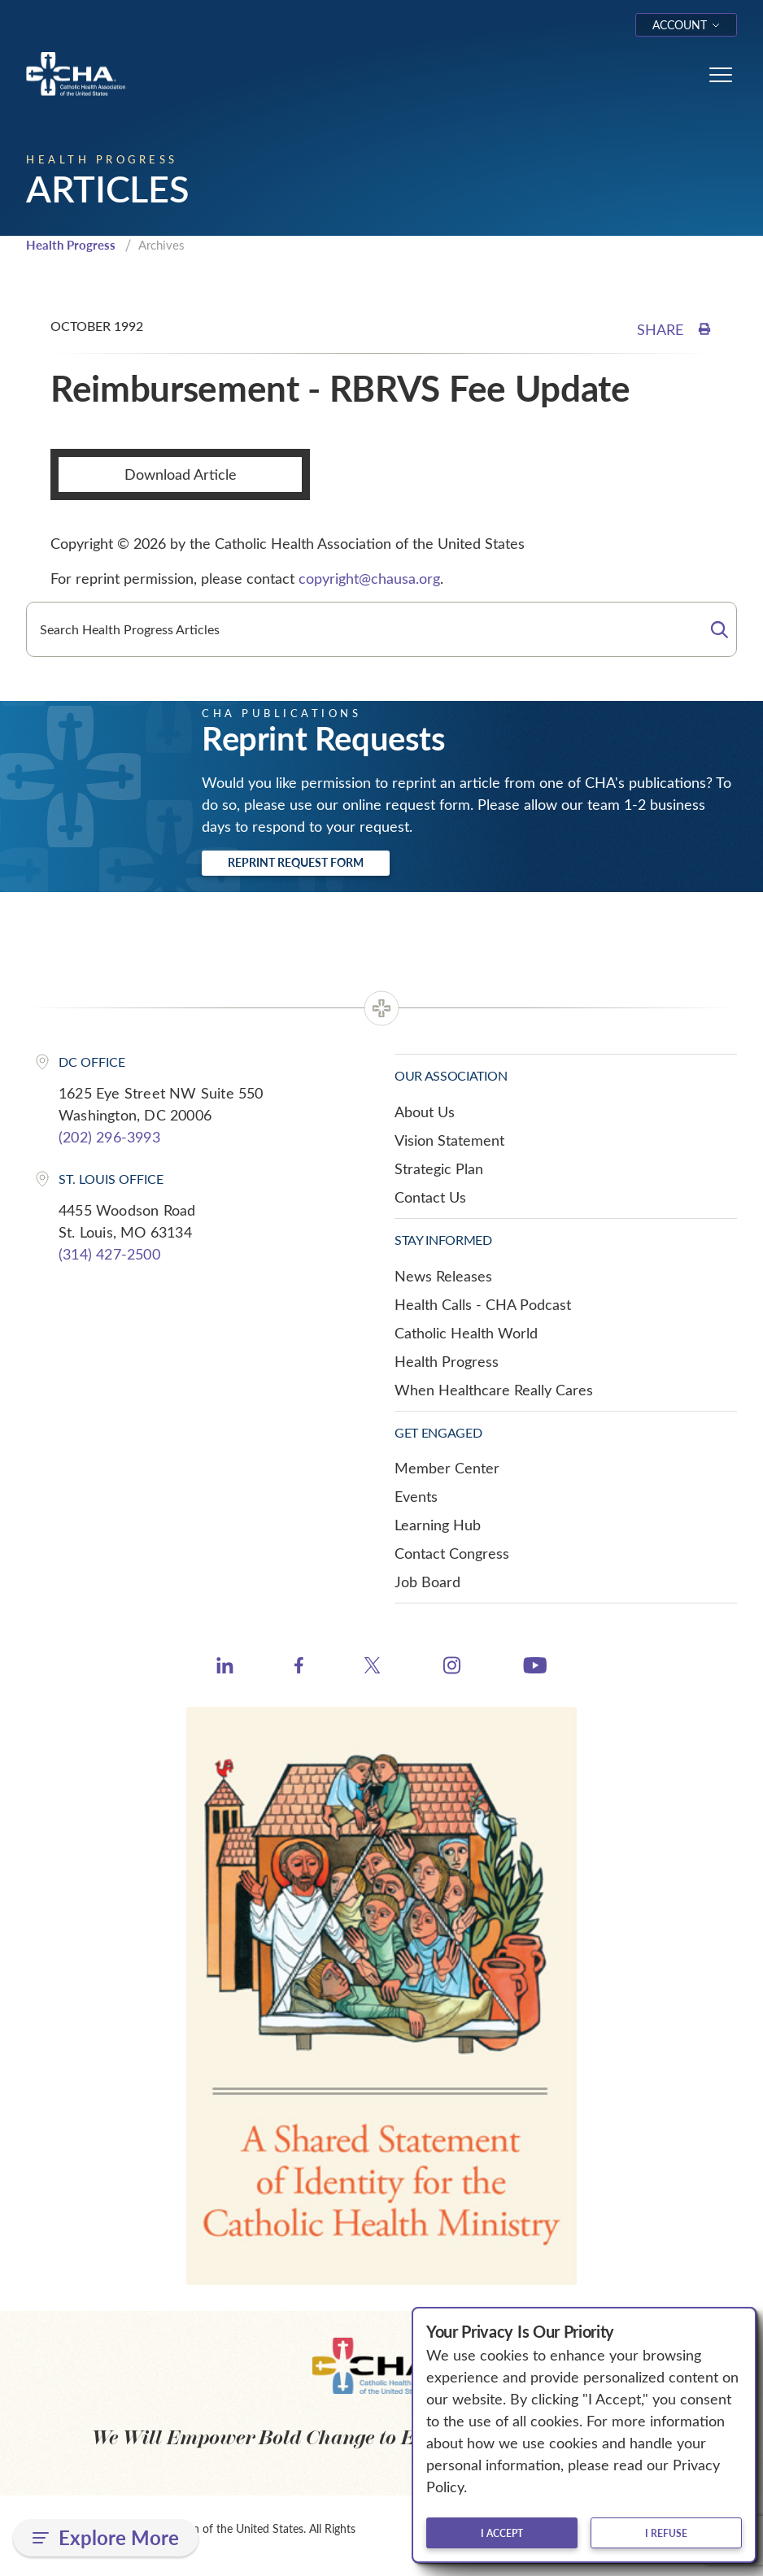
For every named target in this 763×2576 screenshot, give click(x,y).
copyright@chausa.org (369, 578)
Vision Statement (449, 1140)
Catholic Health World (466, 1332)
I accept (502, 2532)
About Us (425, 1111)
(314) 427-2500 (109, 1254)
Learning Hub (438, 1524)
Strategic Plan (439, 1168)
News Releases (443, 1276)
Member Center (447, 1467)
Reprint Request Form (296, 862)
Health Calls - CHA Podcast (483, 1304)
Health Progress (71, 245)
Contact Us (430, 1197)
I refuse (666, 2532)
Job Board (427, 1581)
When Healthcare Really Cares (494, 1389)
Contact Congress (452, 1553)
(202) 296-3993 (109, 1137)
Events (416, 1496)
